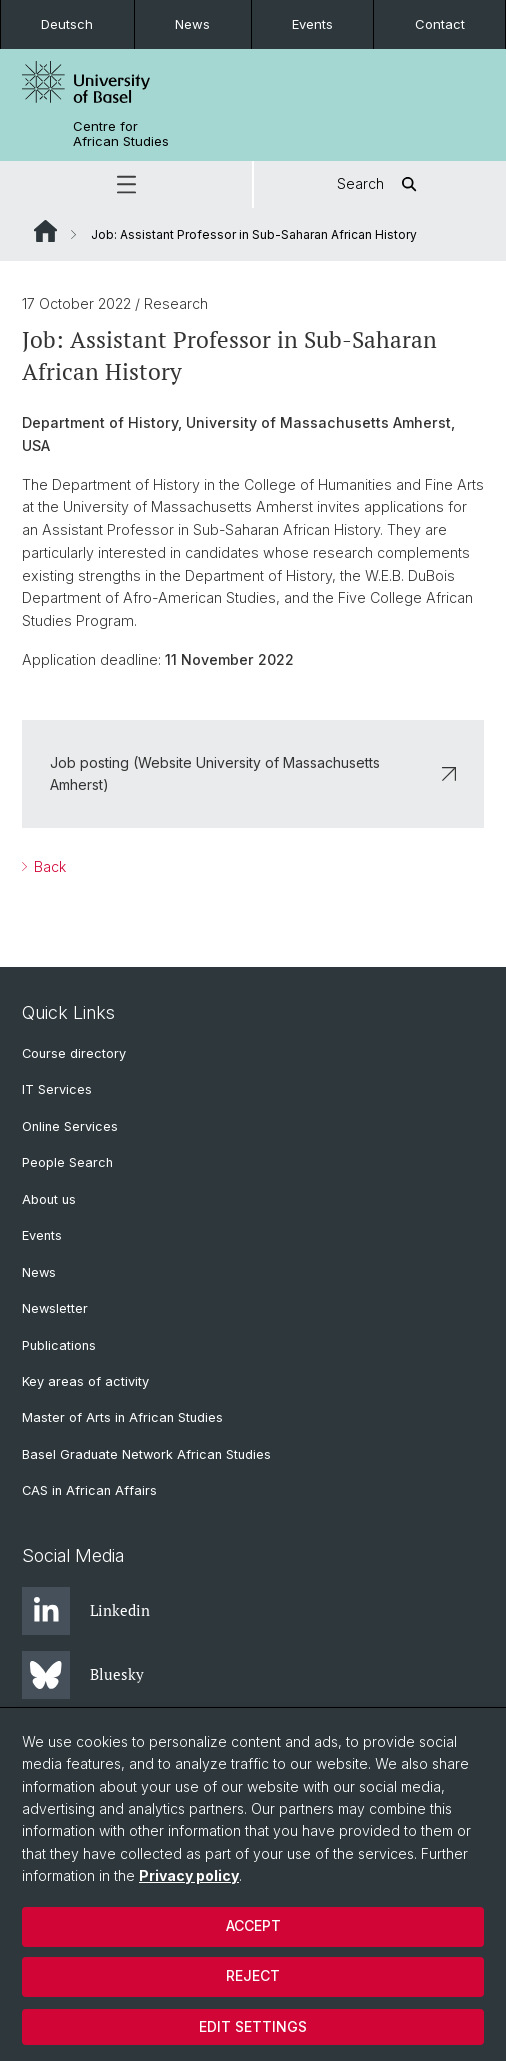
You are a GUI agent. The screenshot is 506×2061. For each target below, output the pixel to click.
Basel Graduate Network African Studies (146, 1454)
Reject (253, 1975)
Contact (440, 24)
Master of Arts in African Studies (122, 1417)
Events (312, 24)
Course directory (74, 1053)
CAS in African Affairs (89, 1490)
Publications (59, 1345)
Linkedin (86, 1611)
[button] (126, 184)
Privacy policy (189, 1875)
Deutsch (67, 24)
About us (49, 1199)
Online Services (70, 1126)
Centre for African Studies (121, 134)
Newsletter (55, 1308)
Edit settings (253, 2026)
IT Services (57, 1089)
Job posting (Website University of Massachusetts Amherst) (253, 772)
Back (48, 866)
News (192, 24)
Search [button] (380, 184)
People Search (67, 1162)
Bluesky (83, 1675)
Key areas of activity (85, 1381)
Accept (253, 1925)
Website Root (45, 231)
